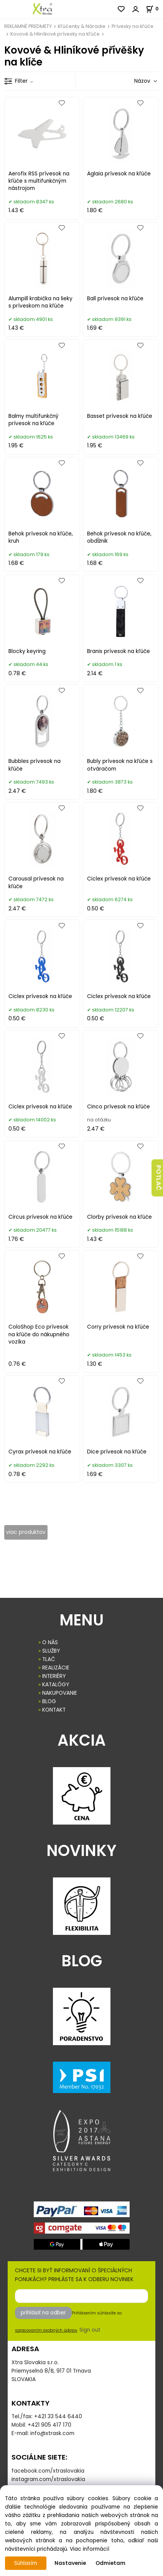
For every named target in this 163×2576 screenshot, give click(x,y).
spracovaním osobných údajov (46, 2330)
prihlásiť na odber (43, 2312)
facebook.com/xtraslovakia (48, 2471)
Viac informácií (89, 2549)
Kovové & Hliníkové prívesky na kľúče (55, 34)
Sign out (89, 2330)
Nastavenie (70, 2563)
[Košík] (154, 8)
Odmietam (110, 2563)
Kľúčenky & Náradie (81, 26)
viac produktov (26, 1532)
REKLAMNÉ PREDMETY (28, 26)
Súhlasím (25, 2563)
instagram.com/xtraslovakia (48, 2479)
